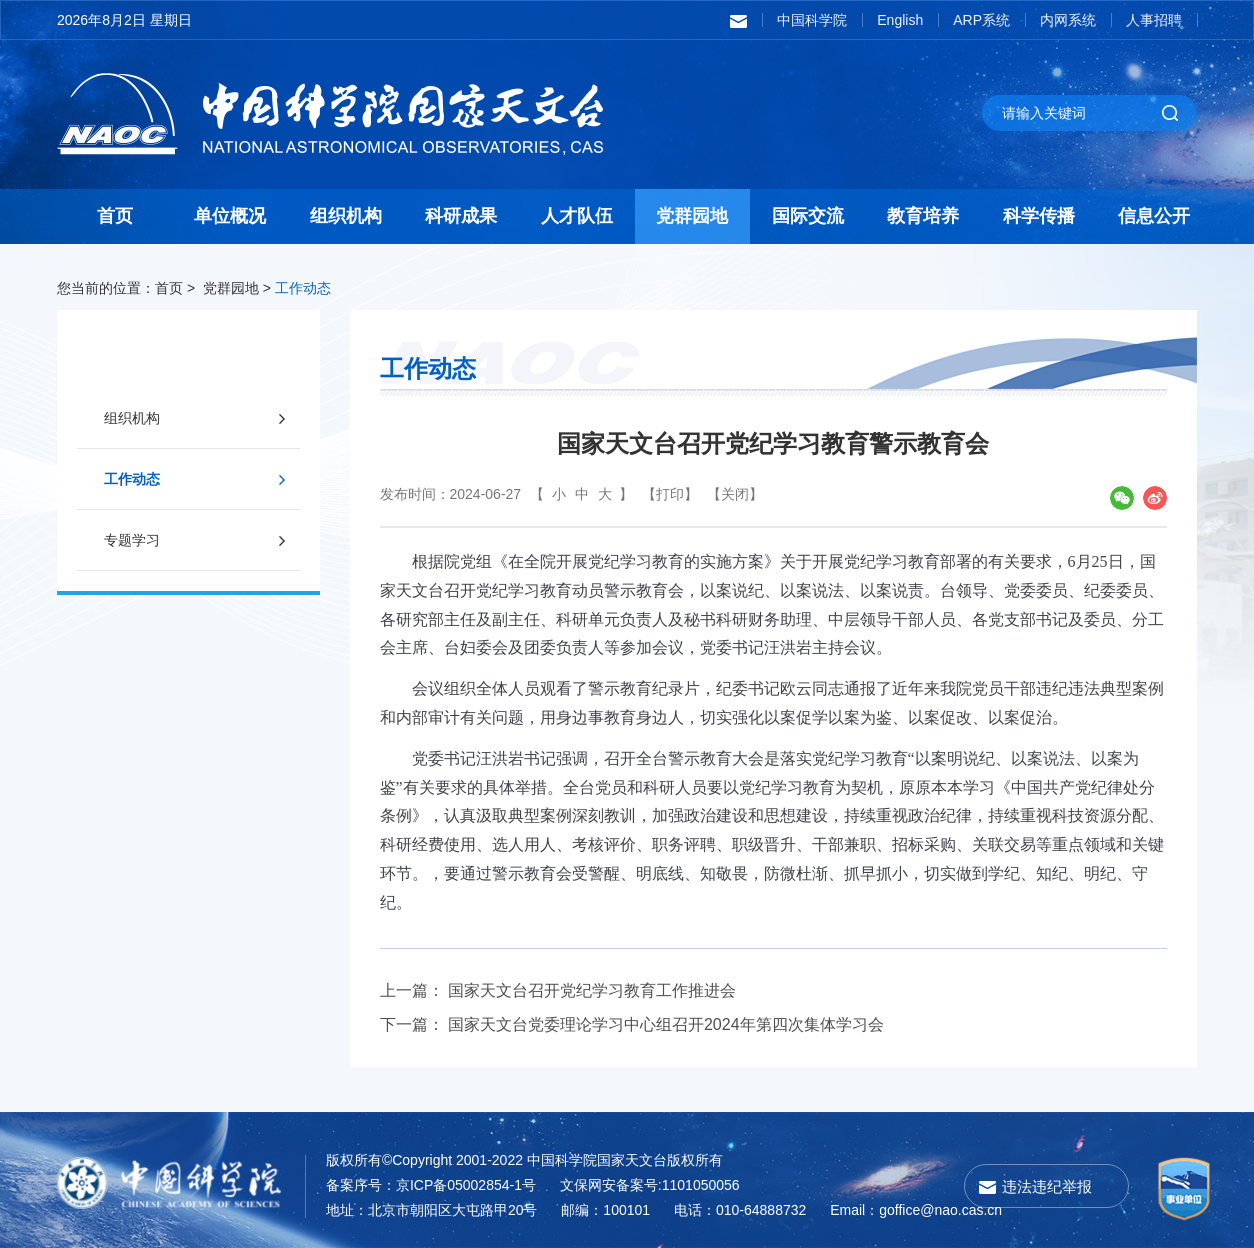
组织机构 (346, 216)
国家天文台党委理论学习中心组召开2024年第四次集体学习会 (666, 1024)
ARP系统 (981, 20)
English (900, 20)
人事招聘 (1154, 20)
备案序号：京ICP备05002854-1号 (431, 1185)
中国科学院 (812, 20)
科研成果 (461, 216)
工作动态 (303, 288)
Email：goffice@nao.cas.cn (916, 1210)
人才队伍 (577, 216)
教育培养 (923, 216)
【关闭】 (735, 494)
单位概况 (230, 216)
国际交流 (808, 216)
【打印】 (670, 494)
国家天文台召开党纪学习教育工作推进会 (592, 990)
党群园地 (692, 216)
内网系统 (1068, 20)
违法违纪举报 (1047, 1186)
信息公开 (1154, 216)
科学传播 (1039, 216)
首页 (115, 216)
